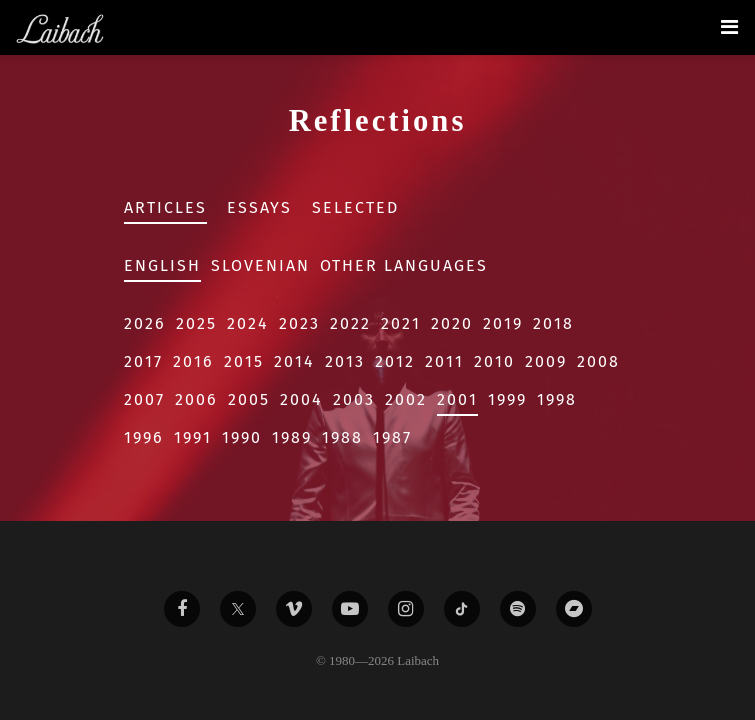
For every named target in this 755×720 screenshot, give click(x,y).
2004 (301, 399)
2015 (244, 361)
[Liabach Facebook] (182, 609)
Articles (165, 207)
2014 (294, 361)
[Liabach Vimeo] (294, 609)
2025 (196, 323)
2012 (395, 361)
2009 (546, 361)
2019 (503, 323)
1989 (292, 437)
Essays (259, 207)
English (162, 265)
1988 (342, 437)
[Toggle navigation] (729, 27)
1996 (144, 437)
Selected (355, 207)
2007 (144, 399)
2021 (401, 323)
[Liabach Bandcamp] (574, 609)
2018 (553, 323)
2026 (145, 323)
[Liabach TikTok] (462, 609)
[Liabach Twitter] (238, 609)
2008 (598, 361)
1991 (193, 437)
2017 (143, 361)
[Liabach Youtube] (350, 609)
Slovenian (260, 265)
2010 (494, 361)
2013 (345, 361)
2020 (452, 323)
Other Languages (404, 265)
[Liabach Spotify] (518, 609)
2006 (196, 399)
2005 (249, 399)
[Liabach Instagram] (406, 609)
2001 (457, 399)
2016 (193, 361)
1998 (557, 399)
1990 (242, 437)
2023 (299, 323)
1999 (507, 399)
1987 (392, 437)
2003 (354, 399)
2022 (350, 323)
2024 (248, 323)
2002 (406, 399)
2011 (444, 361)
